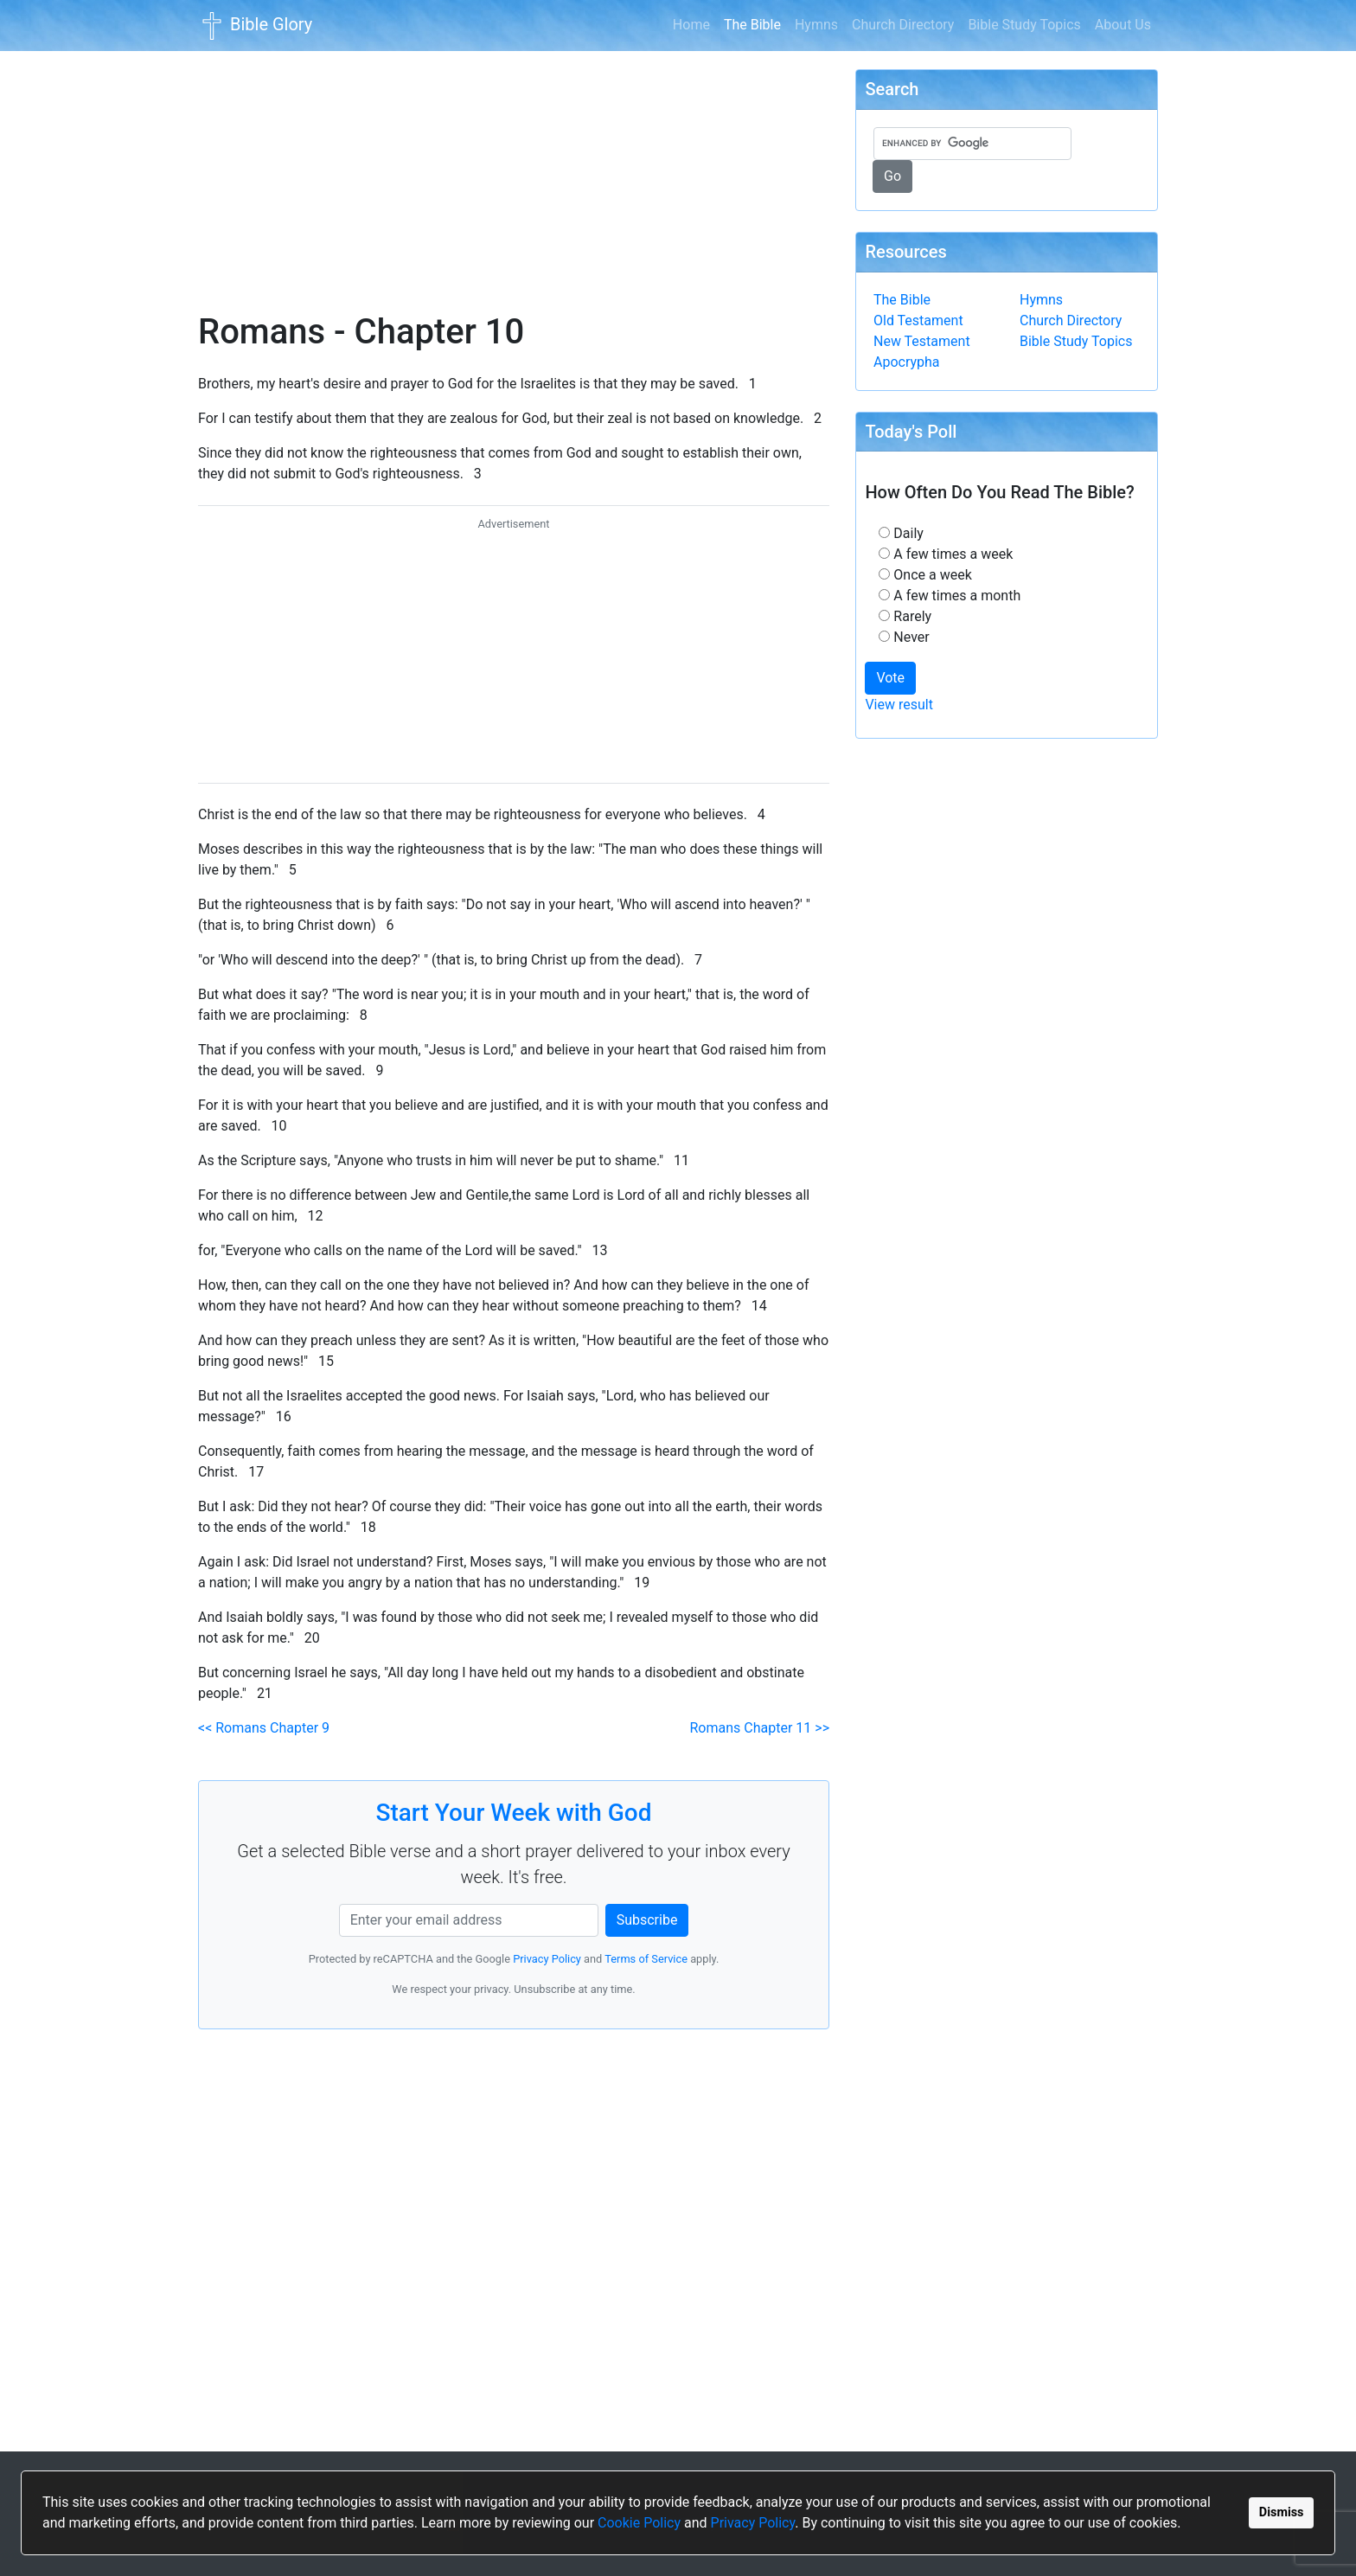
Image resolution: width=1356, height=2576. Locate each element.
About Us (1123, 24)
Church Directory (903, 24)
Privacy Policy (753, 2523)
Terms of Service (646, 1958)
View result (899, 704)
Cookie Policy (639, 2523)
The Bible (756, 23)
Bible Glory (255, 26)
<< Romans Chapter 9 (263, 1728)
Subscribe (647, 1920)
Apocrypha (906, 362)
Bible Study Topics (1024, 24)
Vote (890, 678)
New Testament (921, 341)
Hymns (816, 24)
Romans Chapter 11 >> (760, 1728)
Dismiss (1281, 2512)
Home (691, 24)
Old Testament (918, 320)
